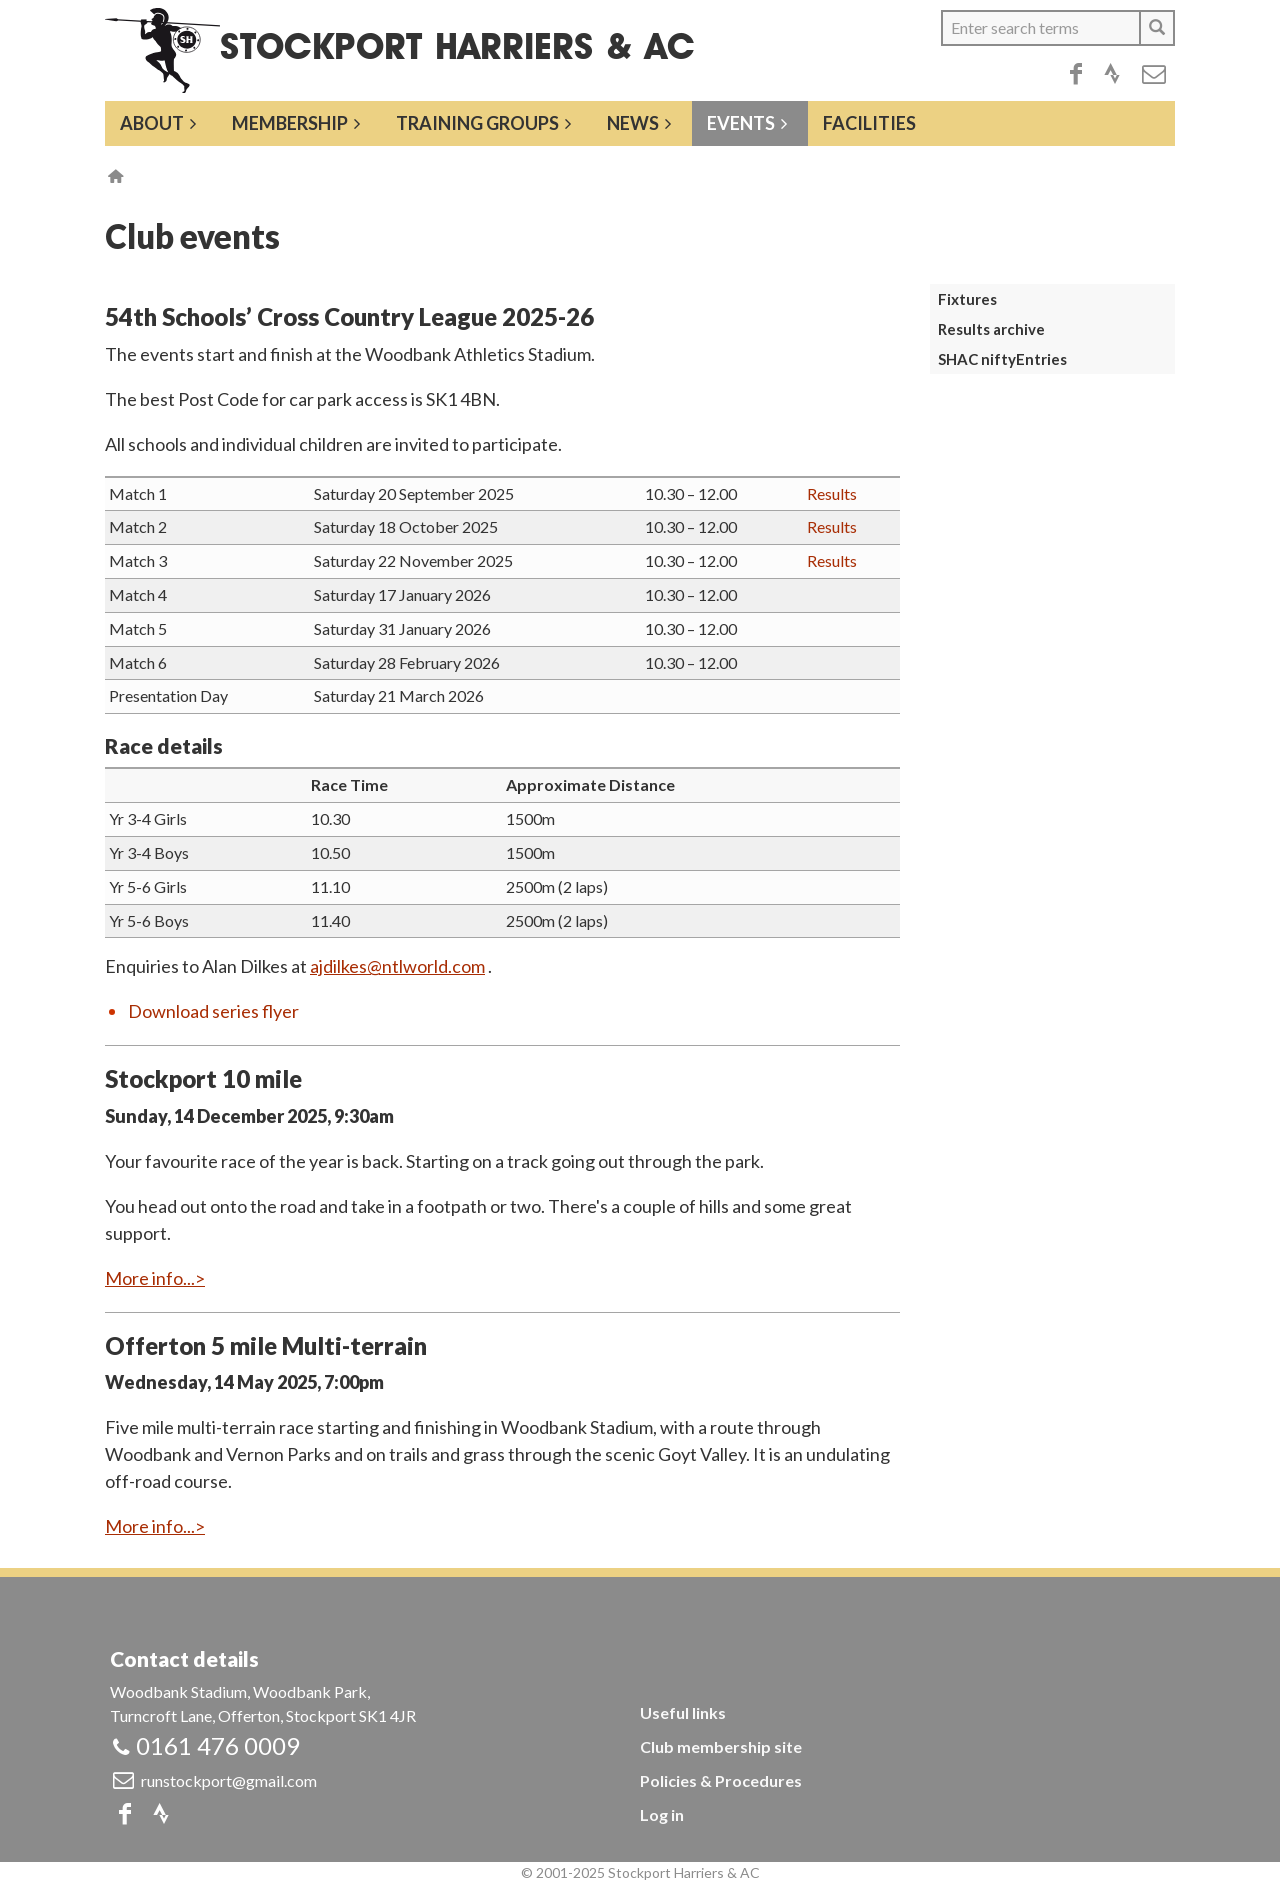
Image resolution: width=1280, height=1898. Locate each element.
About (152, 123)
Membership (290, 123)
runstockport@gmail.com (229, 1780)
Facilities (869, 123)
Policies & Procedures (721, 1780)
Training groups (477, 123)
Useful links (683, 1712)
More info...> (155, 1278)
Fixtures (967, 299)
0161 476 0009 (218, 1745)
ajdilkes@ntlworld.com (397, 966)
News (633, 123)
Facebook (1076, 74)
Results (832, 493)
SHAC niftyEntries (1002, 359)
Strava (1112, 74)
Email (1154, 74)
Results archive (991, 329)
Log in (662, 1814)
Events (741, 123)
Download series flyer (213, 1011)
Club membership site (721, 1746)
